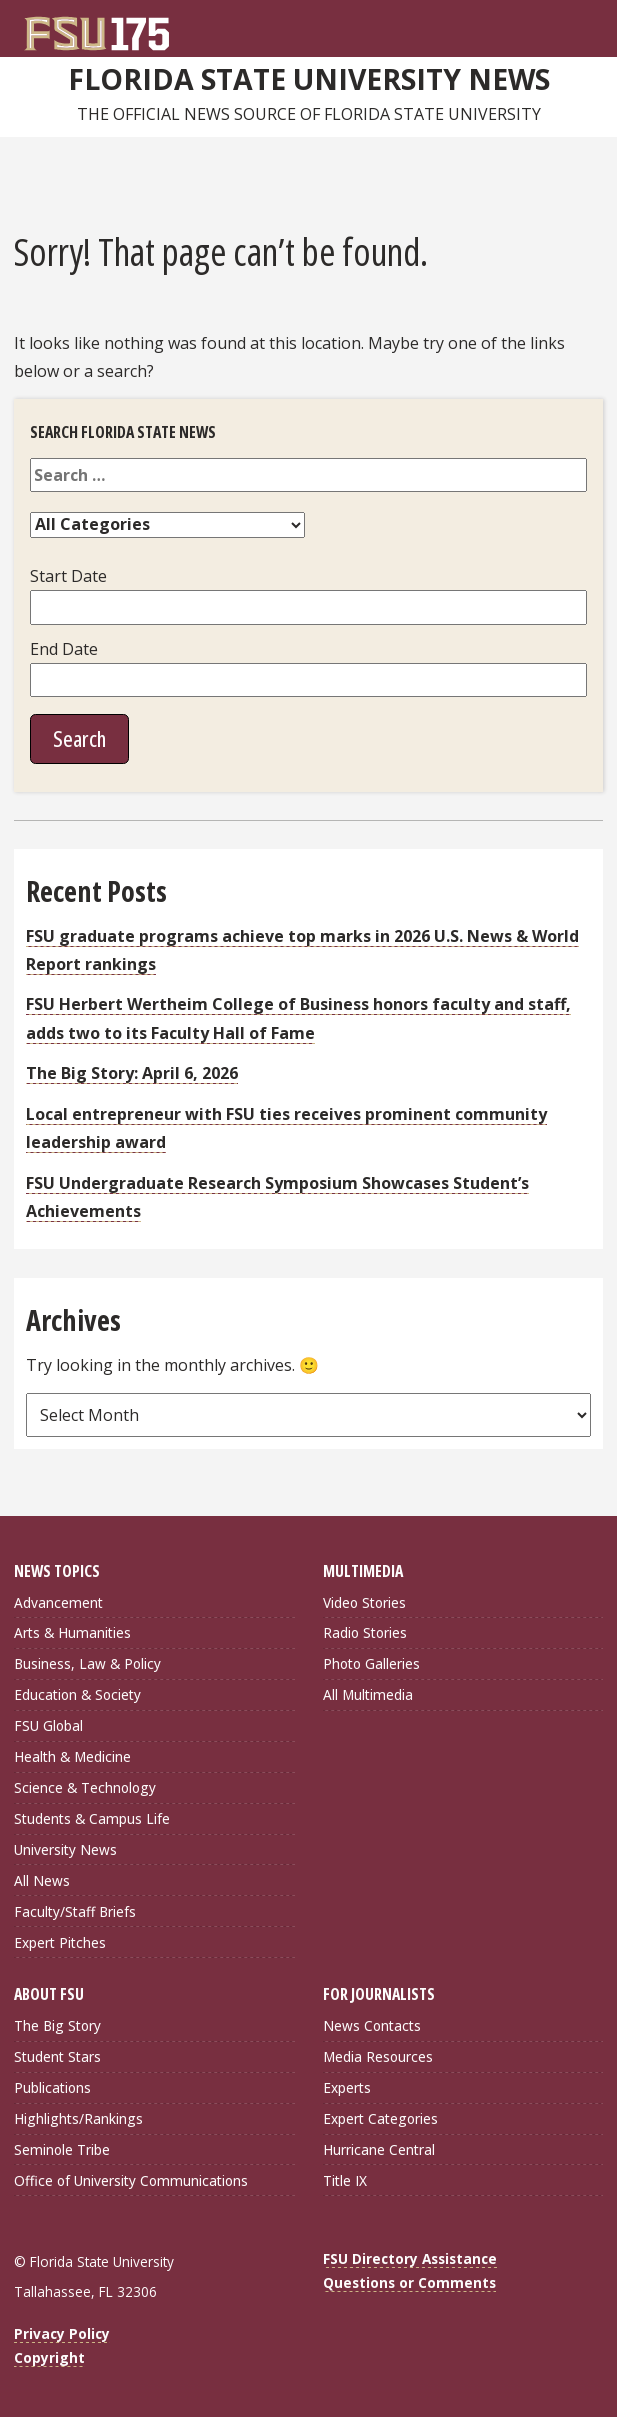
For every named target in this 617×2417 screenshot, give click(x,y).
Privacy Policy (62, 2333)
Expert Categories (380, 2118)
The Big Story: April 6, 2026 (132, 1073)
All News (42, 1880)
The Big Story (57, 2025)
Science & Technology (85, 1787)
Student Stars (57, 2056)
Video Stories (364, 1602)
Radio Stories (365, 1632)
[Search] (572, 26)
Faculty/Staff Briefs (75, 1911)
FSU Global (48, 1725)
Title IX (345, 2180)
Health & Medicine (72, 1756)
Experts (347, 2087)
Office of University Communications (131, 2180)
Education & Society (77, 1694)
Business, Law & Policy (87, 1663)
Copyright (49, 2357)
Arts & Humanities (72, 1632)
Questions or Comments (409, 2282)
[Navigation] (593, 26)
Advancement (58, 1602)
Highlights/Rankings (78, 2118)
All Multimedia (368, 1694)
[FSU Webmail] (552, 26)
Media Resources (378, 2056)
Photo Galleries (371, 1663)
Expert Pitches (60, 1942)
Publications (52, 2087)
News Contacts (372, 2025)
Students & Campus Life (92, 1818)
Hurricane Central (379, 2149)
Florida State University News (309, 79)
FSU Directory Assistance (410, 2258)
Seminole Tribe (62, 2149)
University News (65, 1849)
